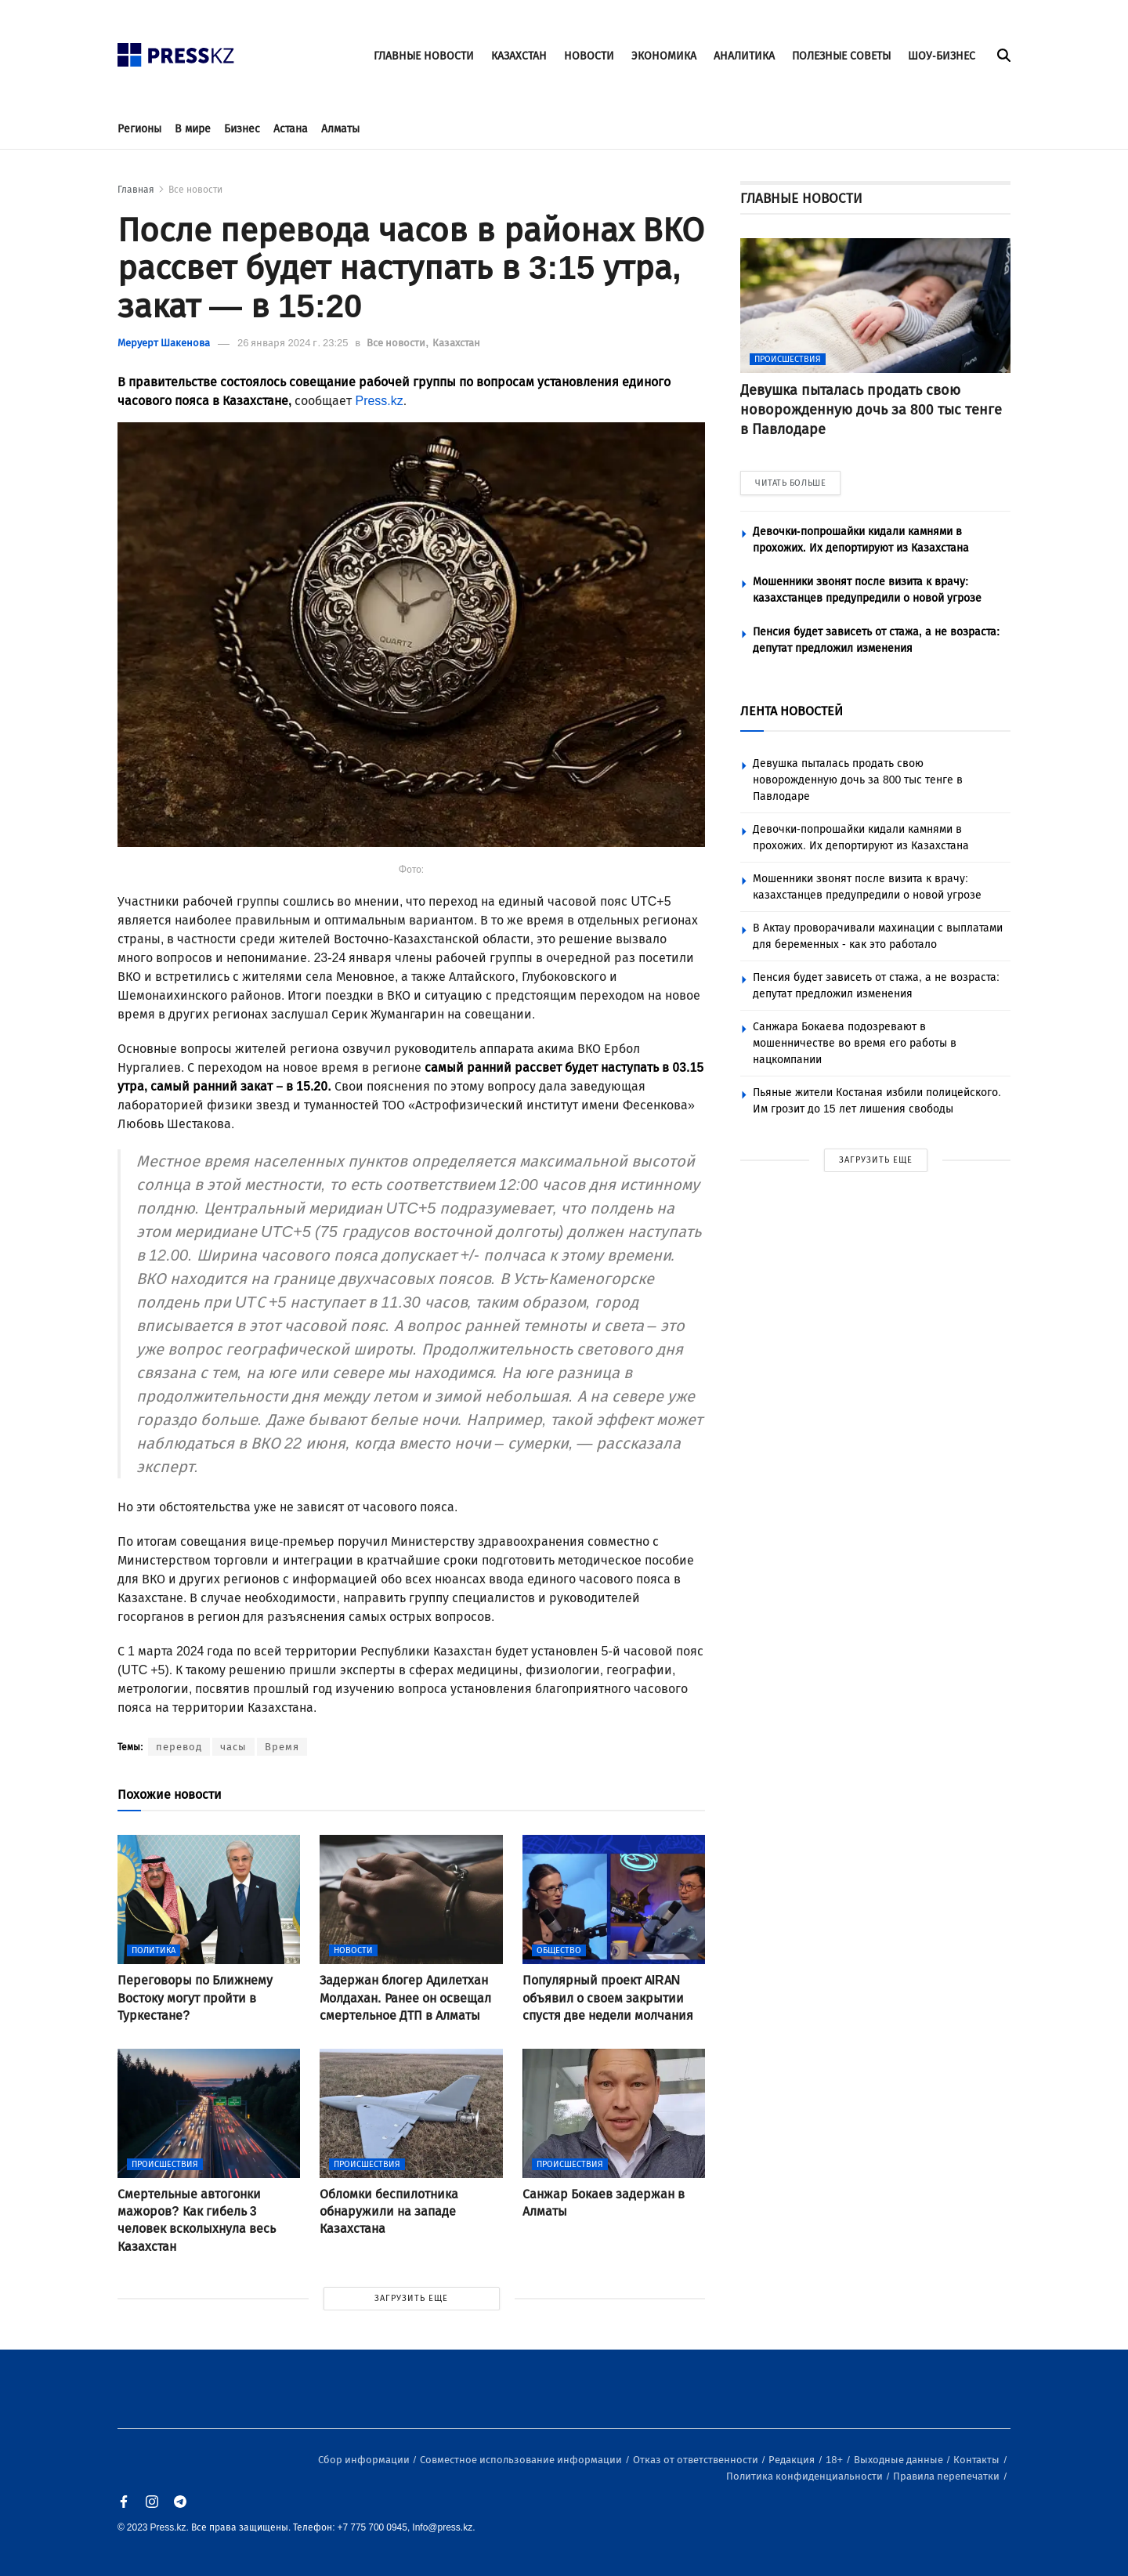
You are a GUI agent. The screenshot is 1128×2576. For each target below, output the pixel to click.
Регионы (139, 129)
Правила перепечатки (947, 2476)
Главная (136, 189)
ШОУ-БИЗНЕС (941, 56)
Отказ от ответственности (697, 2460)
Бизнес (242, 129)
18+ (835, 2460)
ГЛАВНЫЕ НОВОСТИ (424, 56)
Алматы (340, 129)
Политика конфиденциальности (805, 2476)
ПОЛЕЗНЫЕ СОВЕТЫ (841, 56)
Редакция (792, 2460)
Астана (290, 129)
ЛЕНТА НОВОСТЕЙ (791, 711)
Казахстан (456, 343)
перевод (179, 1747)
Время (282, 1747)
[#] (176, 50)
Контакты (977, 2460)
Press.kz (379, 400)
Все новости (195, 189)
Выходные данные (899, 2460)
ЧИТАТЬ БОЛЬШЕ (790, 483)
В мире (193, 129)
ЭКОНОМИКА (663, 56)
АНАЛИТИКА (744, 56)
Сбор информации (365, 2460)
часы (233, 1747)
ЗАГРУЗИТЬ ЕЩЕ (411, 2298)
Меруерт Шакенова (164, 343)
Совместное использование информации (522, 2460)
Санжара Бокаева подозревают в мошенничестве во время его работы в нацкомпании (854, 1043)
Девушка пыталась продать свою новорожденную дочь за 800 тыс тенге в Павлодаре (858, 780)
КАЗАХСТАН (519, 56)
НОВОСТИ (589, 56)
